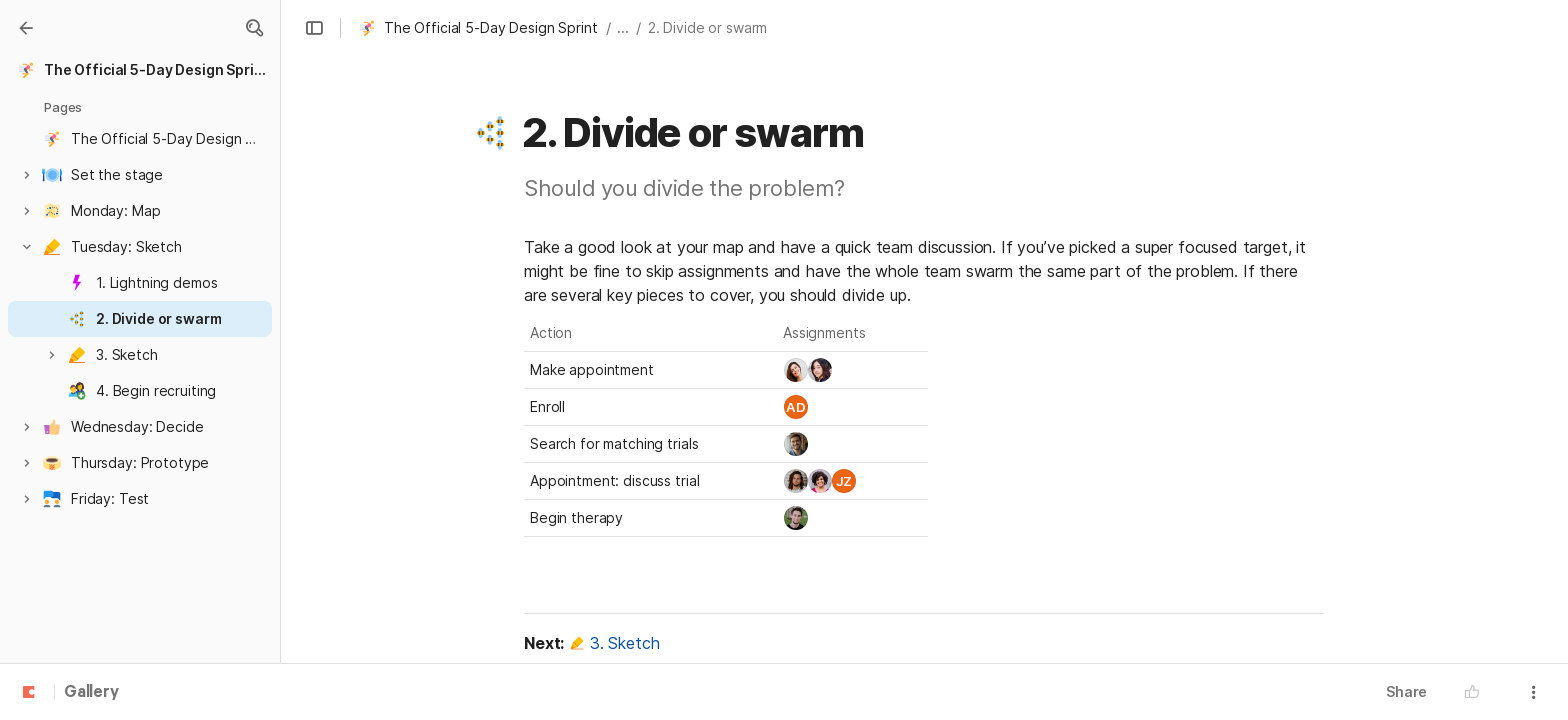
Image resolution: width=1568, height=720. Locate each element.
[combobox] (853, 370)
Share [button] (1406, 691)
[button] (254, 28)
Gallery (91, 693)
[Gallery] (26, 28)
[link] (796, 370)
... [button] (623, 27)
